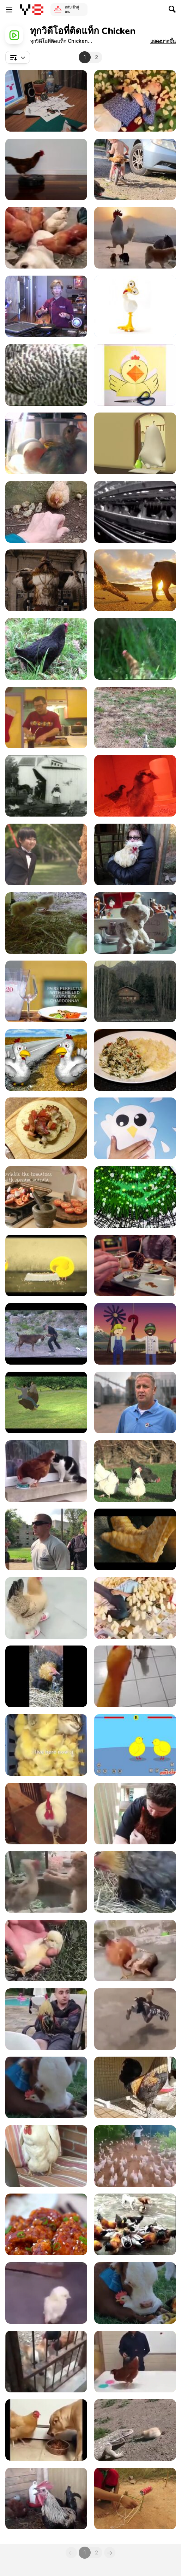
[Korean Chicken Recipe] (46, 2224)
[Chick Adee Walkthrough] (135, 1745)
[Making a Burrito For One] (46, 1128)
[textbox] (17, 57)
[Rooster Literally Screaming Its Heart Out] (135, 2087)
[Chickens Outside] (135, 1471)
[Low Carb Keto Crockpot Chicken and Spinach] (135, 1060)
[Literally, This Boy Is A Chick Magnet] (135, 1608)
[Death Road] (135, 1539)
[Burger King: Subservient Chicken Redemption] (46, 580)
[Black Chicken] (46, 649)
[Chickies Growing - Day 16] (46, 923)
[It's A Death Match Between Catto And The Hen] (46, 1882)
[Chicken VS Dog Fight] (135, 2224)
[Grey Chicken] (46, 375)
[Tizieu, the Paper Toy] (46, 101)
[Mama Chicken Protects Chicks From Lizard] (46, 512)
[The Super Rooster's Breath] (46, 2498)
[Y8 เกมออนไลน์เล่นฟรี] (31, 9)
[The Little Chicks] (135, 786)
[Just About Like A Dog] (46, 1813)
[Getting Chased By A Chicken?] (135, 1676)
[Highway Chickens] (46, 1060)
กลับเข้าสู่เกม (72, 9)
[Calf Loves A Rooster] (135, 2293)
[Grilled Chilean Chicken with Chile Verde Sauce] (46, 991)
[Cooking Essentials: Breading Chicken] (46, 306)
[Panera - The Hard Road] (135, 1334)
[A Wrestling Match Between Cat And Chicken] (135, 1950)
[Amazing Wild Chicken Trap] (135, 2498)
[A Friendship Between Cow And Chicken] (46, 2087)
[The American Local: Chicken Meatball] (135, 1265)
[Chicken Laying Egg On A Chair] (46, 2156)
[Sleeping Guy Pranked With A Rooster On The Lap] (46, 2019)
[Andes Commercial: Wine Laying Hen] (135, 991)
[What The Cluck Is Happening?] (46, 1608)
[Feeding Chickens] (135, 717)
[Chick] (135, 375)
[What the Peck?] (135, 1197)
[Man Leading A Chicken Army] (135, 2156)
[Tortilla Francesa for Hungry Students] (135, 1128)
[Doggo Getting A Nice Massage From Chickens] (46, 238)
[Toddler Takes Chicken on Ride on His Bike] (135, 169)
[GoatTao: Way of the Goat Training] (46, 1334)
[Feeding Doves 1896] (46, 786)
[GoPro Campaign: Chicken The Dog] (135, 580)
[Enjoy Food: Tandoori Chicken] (46, 1197)
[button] (163, 41)
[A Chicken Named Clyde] (46, 1402)
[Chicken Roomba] (46, 169)
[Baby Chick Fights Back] (135, 2430)
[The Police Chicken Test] (46, 1539)
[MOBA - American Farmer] (135, 1402)
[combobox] (17, 57)
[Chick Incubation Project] (46, 443)
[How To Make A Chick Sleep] (46, 1950)
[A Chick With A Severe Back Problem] (46, 2293)
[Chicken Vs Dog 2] (46, 2361)
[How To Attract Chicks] (135, 101)
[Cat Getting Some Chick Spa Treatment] (46, 1745)
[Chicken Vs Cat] (46, 1471)
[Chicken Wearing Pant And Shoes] (135, 2019)
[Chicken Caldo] (46, 717)
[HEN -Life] (46, 1265)
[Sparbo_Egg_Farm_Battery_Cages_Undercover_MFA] (135, 512)
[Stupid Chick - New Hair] (135, 443)
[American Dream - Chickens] (135, 306)
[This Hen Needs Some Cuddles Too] (135, 1813)
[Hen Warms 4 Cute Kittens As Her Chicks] (46, 1676)
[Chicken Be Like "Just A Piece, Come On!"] (46, 2430)
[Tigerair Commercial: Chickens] (135, 923)
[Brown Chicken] (135, 649)
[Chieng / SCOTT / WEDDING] (46, 854)
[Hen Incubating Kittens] (135, 1882)
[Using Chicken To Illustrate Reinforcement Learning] (135, 2361)
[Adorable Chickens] (135, 238)
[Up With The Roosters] (135, 854)
